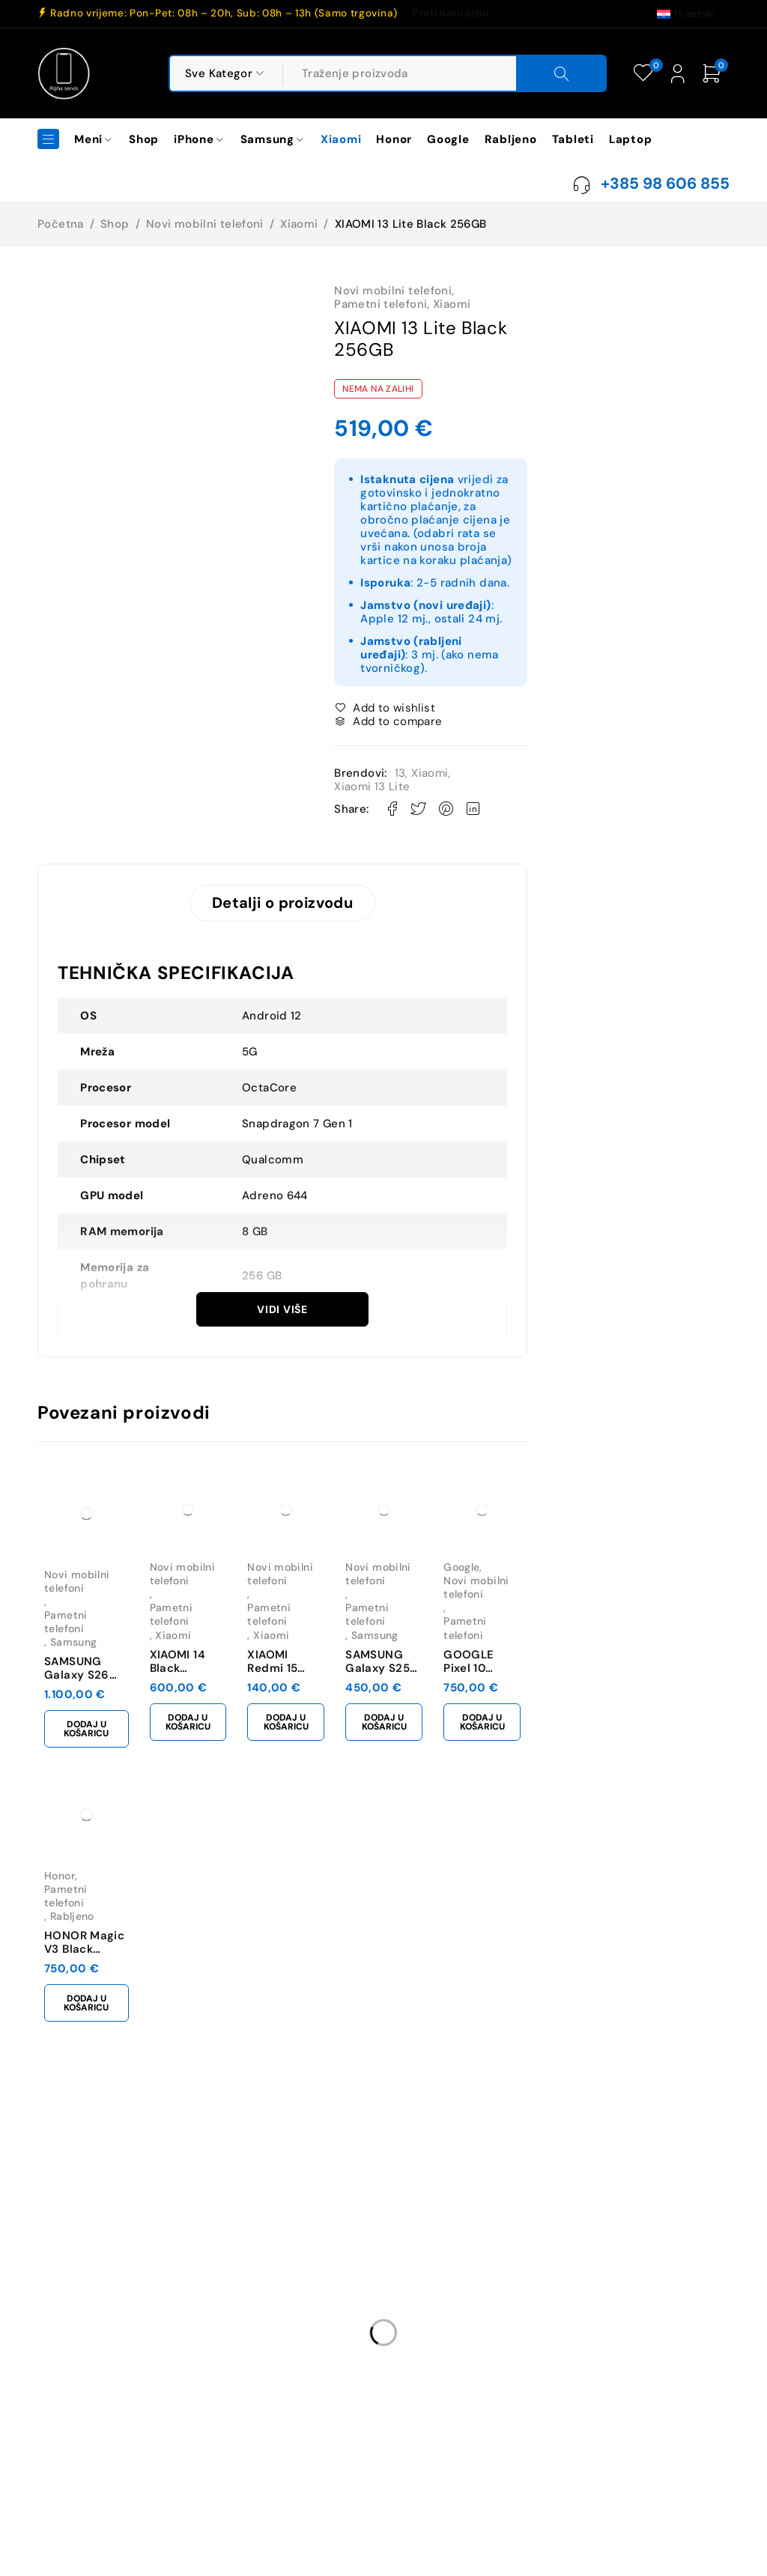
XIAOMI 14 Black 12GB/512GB (222, 1660)
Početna (60, 223)
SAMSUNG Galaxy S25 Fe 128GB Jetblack (494, 1667)
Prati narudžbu (451, 13)
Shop (115, 223)
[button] (100, 1717)
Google (595, 1607)
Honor (59, 1887)
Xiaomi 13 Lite (372, 786)
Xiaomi (299, 223)
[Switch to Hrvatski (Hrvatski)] (686, 13)
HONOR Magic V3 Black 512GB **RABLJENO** (93, 1947)
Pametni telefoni (380, 304)
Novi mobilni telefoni (205, 223)
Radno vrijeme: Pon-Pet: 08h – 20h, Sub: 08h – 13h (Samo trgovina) (224, 13)
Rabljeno (66, 1914)
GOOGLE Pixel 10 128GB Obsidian (625, 1660)
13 (400, 773)
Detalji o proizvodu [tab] (282, 905)
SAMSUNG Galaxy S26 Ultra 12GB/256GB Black (96, 1667)
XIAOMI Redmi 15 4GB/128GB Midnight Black (358, 1667)
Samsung (67, 1634)
